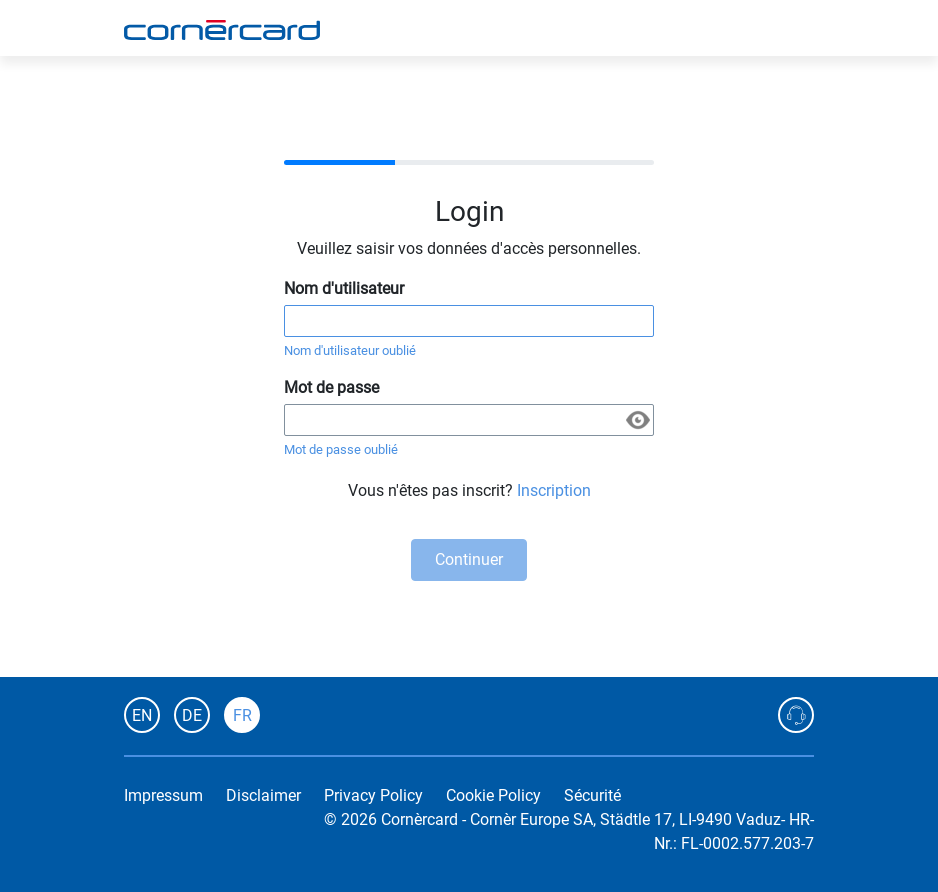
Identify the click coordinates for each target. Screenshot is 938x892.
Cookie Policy (493, 795)
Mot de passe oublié (341, 449)
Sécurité (592, 795)
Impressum (163, 795)
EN (142, 715)
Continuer (469, 559)
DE (192, 715)
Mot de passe (331, 387)
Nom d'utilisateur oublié (350, 350)
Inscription (554, 490)
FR (242, 715)
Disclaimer (263, 795)
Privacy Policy (373, 795)
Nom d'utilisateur (344, 288)
